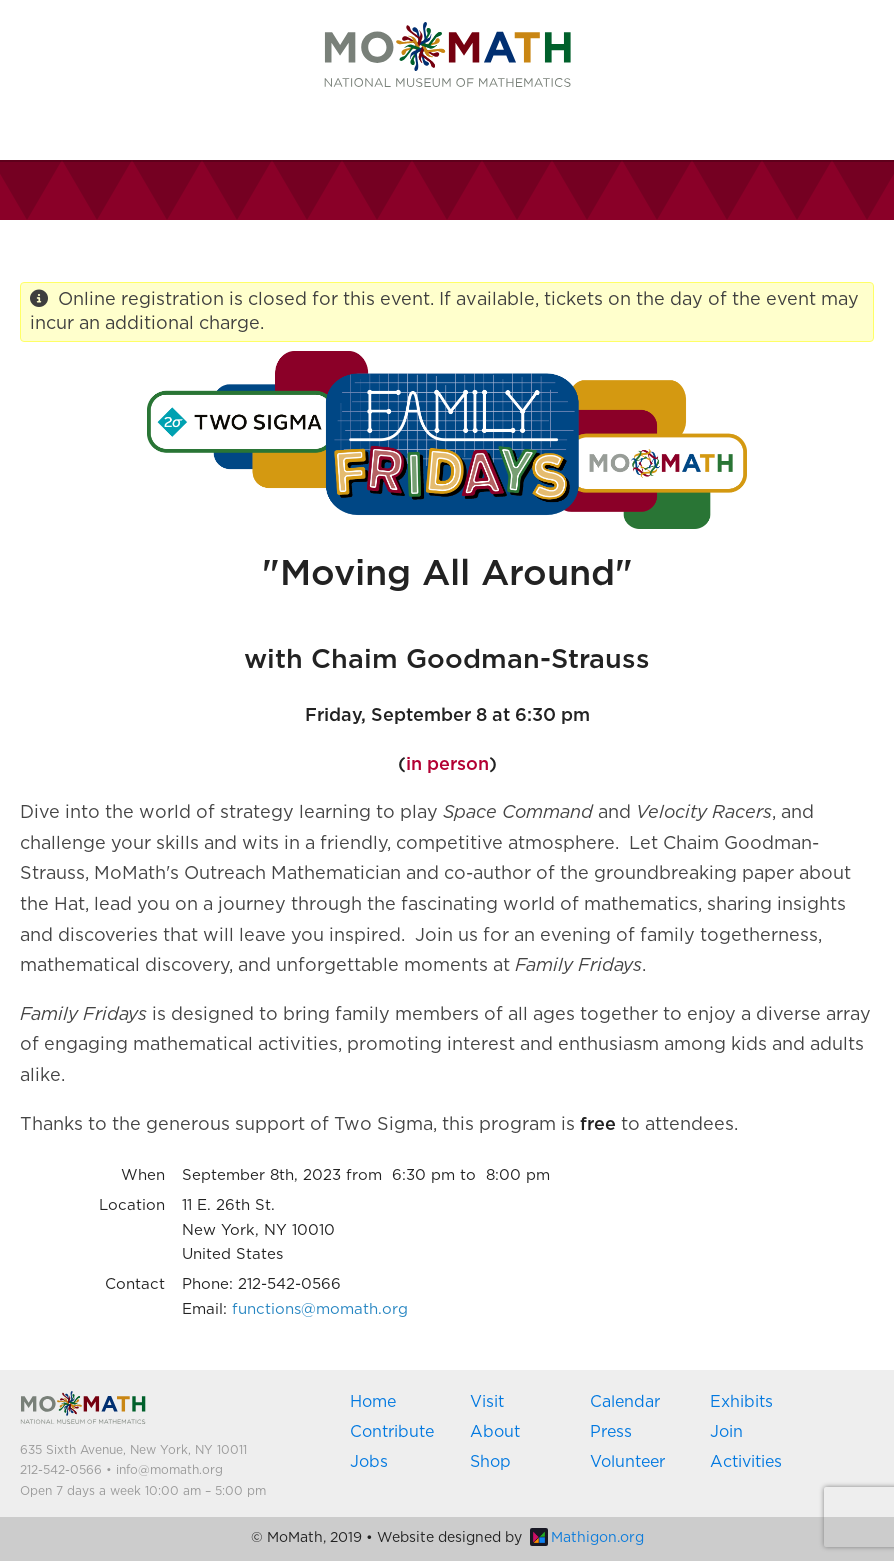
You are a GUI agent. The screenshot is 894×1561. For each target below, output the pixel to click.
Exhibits (741, 1402)
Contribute (392, 1432)
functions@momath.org (320, 1309)
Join (726, 1432)
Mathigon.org (587, 1538)
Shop (490, 1462)
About (495, 1432)
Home (373, 1402)
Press (611, 1432)
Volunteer (627, 1462)
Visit (487, 1402)
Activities (746, 1462)
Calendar (625, 1402)
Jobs (369, 1462)
